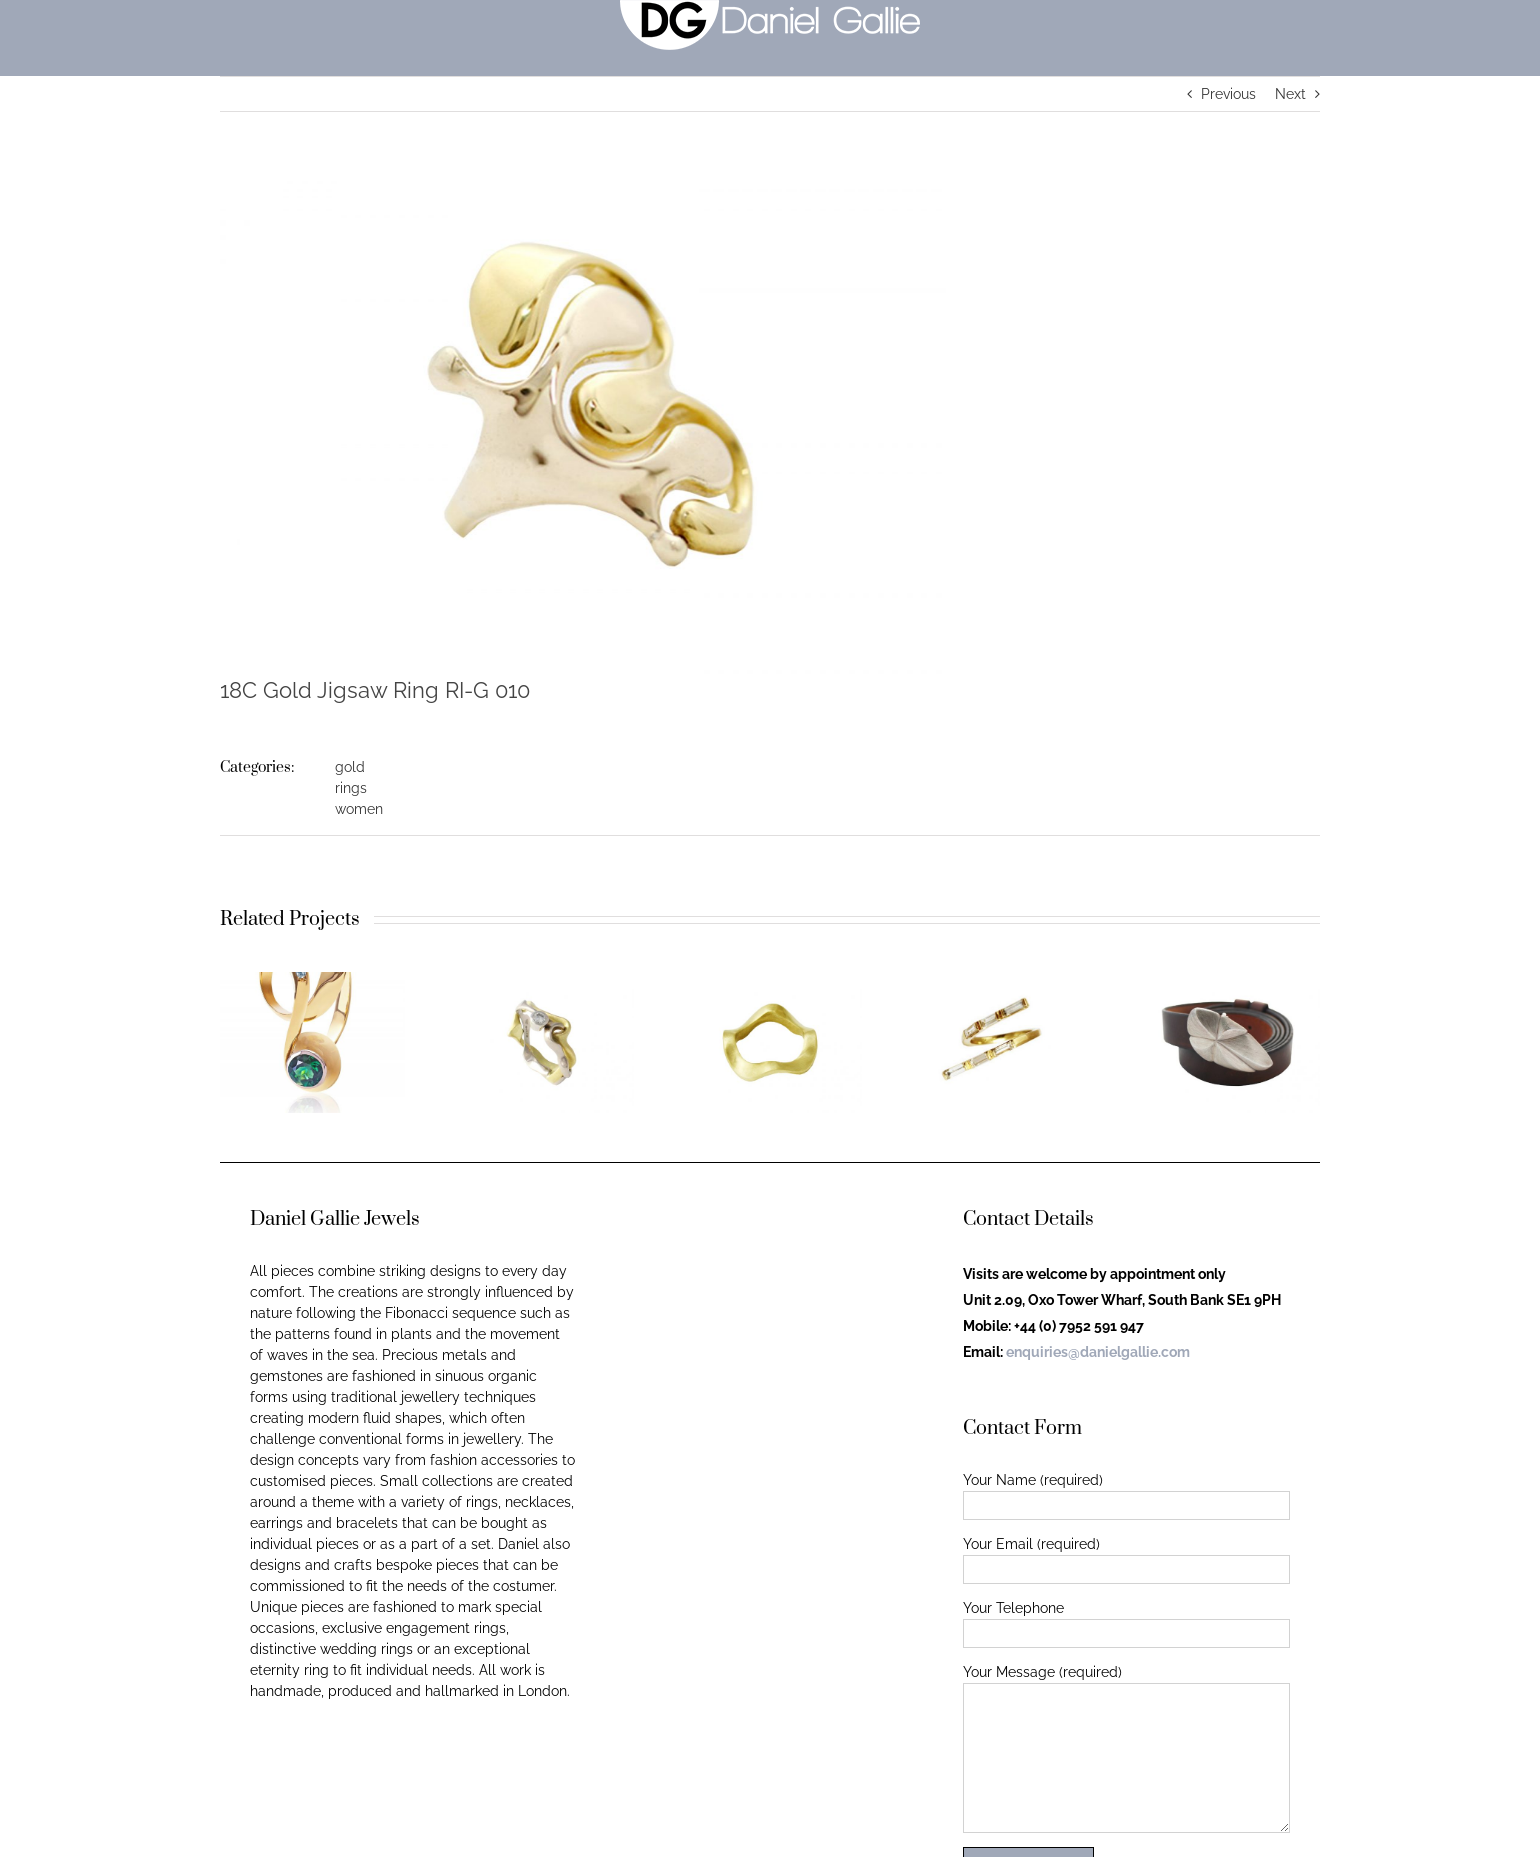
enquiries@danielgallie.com (1098, 1352)
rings (351, 788)
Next (1290, 94)
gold (350, 767)
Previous (1228, 94)
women (359, 809)
